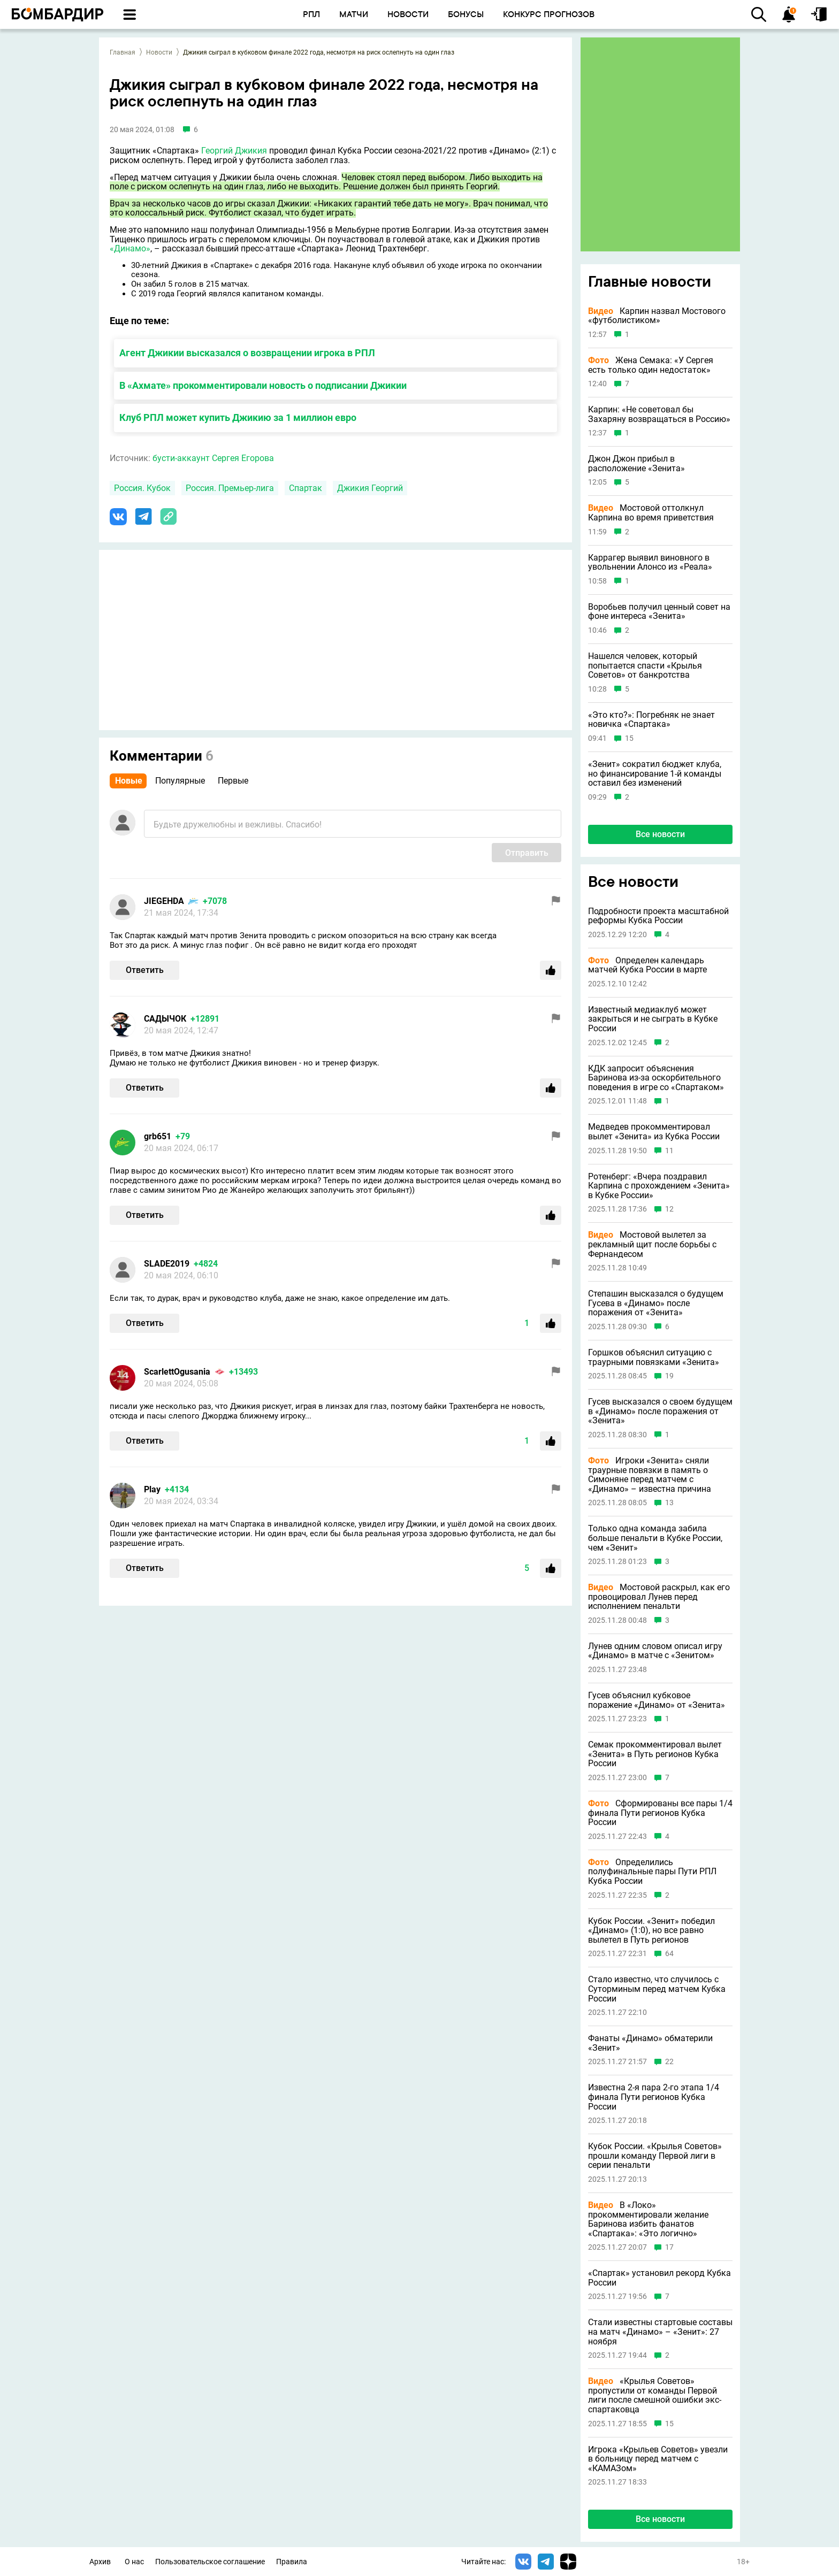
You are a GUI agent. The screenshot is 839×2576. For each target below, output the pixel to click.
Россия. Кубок (142, 488)
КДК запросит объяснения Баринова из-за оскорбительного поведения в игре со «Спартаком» (656, 1078)
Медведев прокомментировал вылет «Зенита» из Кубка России (654, 1131)
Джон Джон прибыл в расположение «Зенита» (636, 463)
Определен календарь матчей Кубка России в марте (647, 965)
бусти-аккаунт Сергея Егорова (213, 458)
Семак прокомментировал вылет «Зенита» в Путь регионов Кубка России (655, 1754)
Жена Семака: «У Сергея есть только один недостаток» (650, 365)
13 (669, 1503)
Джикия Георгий (370, 488)
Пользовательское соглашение (210, 2561)
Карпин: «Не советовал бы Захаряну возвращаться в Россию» (659, 414)
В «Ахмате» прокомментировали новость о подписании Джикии (263, 385)
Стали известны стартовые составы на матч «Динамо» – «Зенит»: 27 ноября (660, 2332)
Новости (159, 52)
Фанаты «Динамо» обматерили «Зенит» (650, 2043)
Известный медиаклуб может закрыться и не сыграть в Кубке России (653, 1019)
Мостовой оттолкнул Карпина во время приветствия (651, 512)
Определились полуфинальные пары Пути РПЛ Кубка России (652, 1872)
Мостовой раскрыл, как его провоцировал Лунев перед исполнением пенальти (659, 1597)
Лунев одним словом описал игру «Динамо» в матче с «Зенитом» (655, 1651)
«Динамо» (130, 248)
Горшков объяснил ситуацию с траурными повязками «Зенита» (653, 1357)
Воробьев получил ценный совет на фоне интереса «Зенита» (659, 611)
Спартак (305, 488)
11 (669, 1151)
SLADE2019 (166, 1264)
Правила (291, 2561)
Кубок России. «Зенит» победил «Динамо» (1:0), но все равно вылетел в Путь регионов (651, 1930)
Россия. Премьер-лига (230, 488)
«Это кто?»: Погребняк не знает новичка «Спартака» (651, 719)
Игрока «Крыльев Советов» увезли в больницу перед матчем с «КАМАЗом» (658, 2459)
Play (152, 1489)
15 (629, 738)
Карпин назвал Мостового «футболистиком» (657, 315)
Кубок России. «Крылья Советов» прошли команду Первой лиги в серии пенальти (655, 2156)
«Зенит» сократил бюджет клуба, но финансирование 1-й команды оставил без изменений (654, 774)
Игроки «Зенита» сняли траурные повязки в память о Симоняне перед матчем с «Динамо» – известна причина (649, 1474)
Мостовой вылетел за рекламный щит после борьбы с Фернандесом (652, 1244)
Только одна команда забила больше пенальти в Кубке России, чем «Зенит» (655, 1538)
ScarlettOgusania (177, 1372)
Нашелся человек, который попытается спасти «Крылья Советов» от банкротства (645, 665)
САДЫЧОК (165, 1019)
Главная (122, 52)
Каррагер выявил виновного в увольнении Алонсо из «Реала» (650, 562)
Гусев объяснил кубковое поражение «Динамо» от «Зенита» (656, 1700)
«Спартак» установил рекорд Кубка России (659, 2277)
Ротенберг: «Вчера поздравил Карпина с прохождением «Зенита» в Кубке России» (659, 1186)
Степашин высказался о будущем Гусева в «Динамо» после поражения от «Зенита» (655, 1303)
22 (669, 2062)
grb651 (157, 1136)
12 (669, 1209)
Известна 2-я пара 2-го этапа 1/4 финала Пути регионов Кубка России (653, 2097)
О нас (134, 2561)
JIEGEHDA (164, 901)
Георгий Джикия (234, 150)
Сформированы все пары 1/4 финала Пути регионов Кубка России (660, 1813)
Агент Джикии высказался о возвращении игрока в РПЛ (247, 352)
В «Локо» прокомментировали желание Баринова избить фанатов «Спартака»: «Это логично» (648, 2219)
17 (669, 2247)
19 (669, 1376)
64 (669, 1954)
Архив (100, 2561)
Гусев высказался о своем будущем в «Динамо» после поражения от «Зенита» (660, 1411)
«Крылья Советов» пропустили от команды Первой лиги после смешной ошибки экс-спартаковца (654, 2395)
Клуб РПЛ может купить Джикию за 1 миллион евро (237, 417)
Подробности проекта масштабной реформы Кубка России (658, 916)
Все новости (660, 834)
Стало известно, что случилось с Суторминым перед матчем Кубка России (657, 1989)
